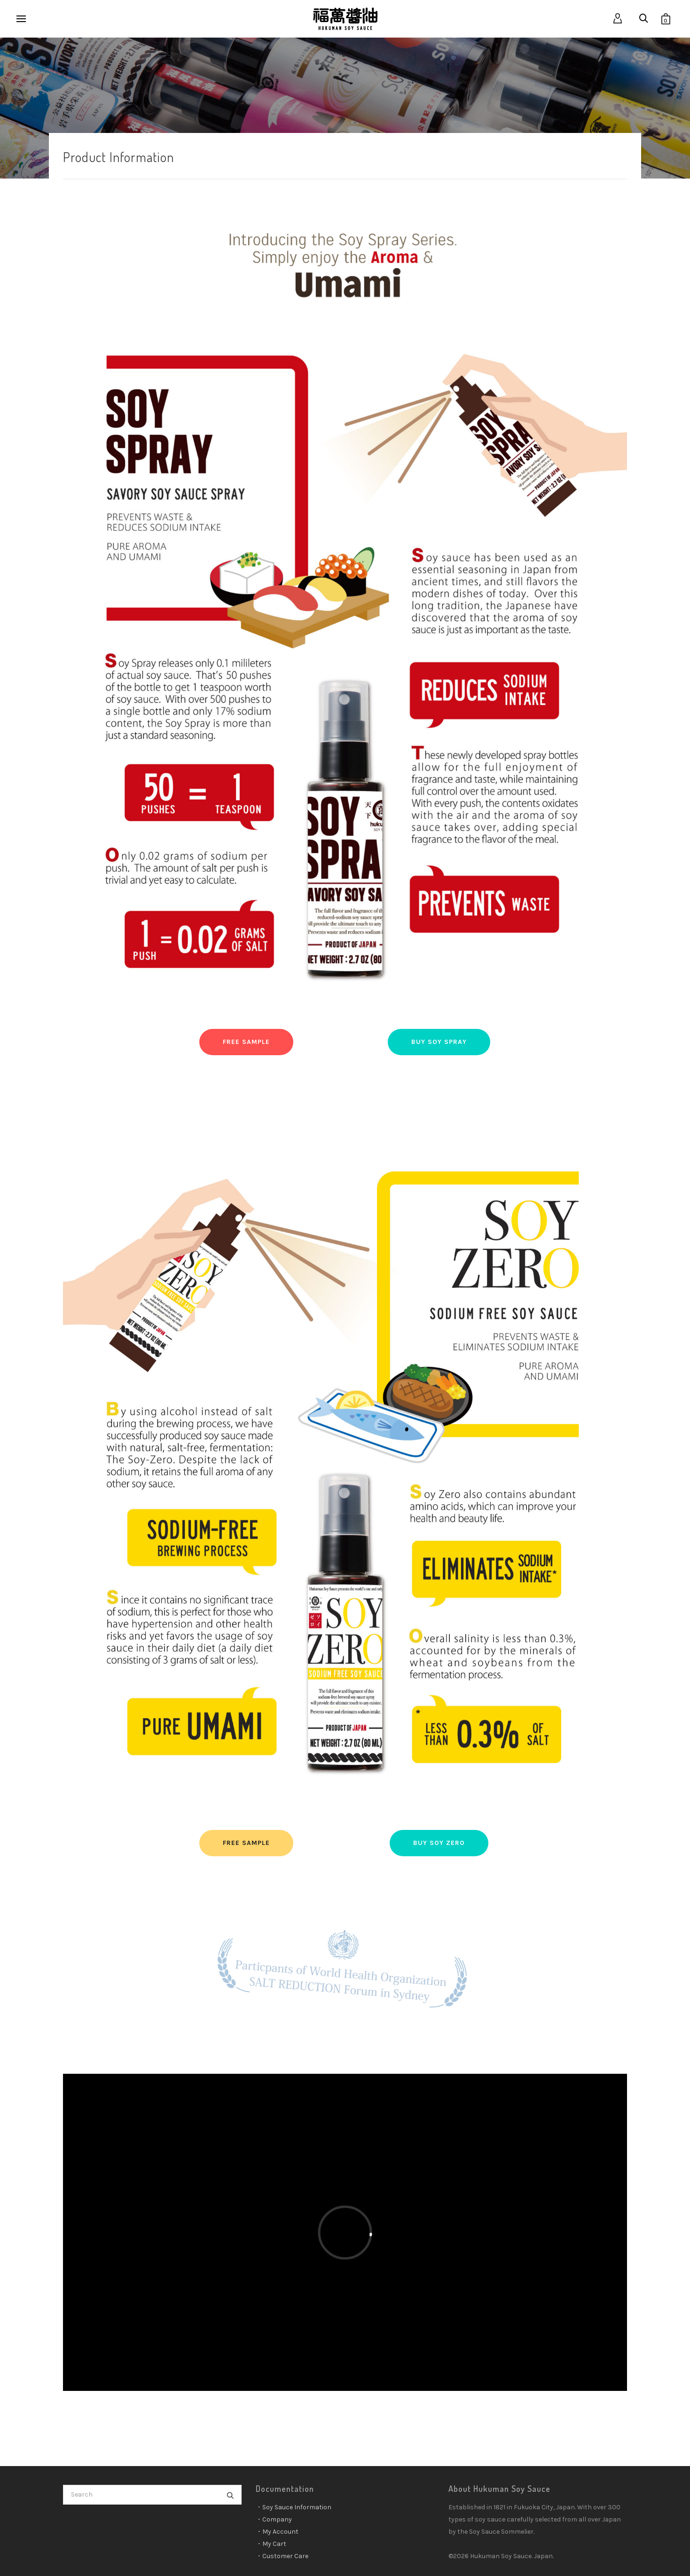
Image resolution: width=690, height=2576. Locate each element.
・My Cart (271, 2544)
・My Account (277, 2532)
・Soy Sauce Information (293, 2507)
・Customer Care (282, 2556)
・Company (274, 2519)
